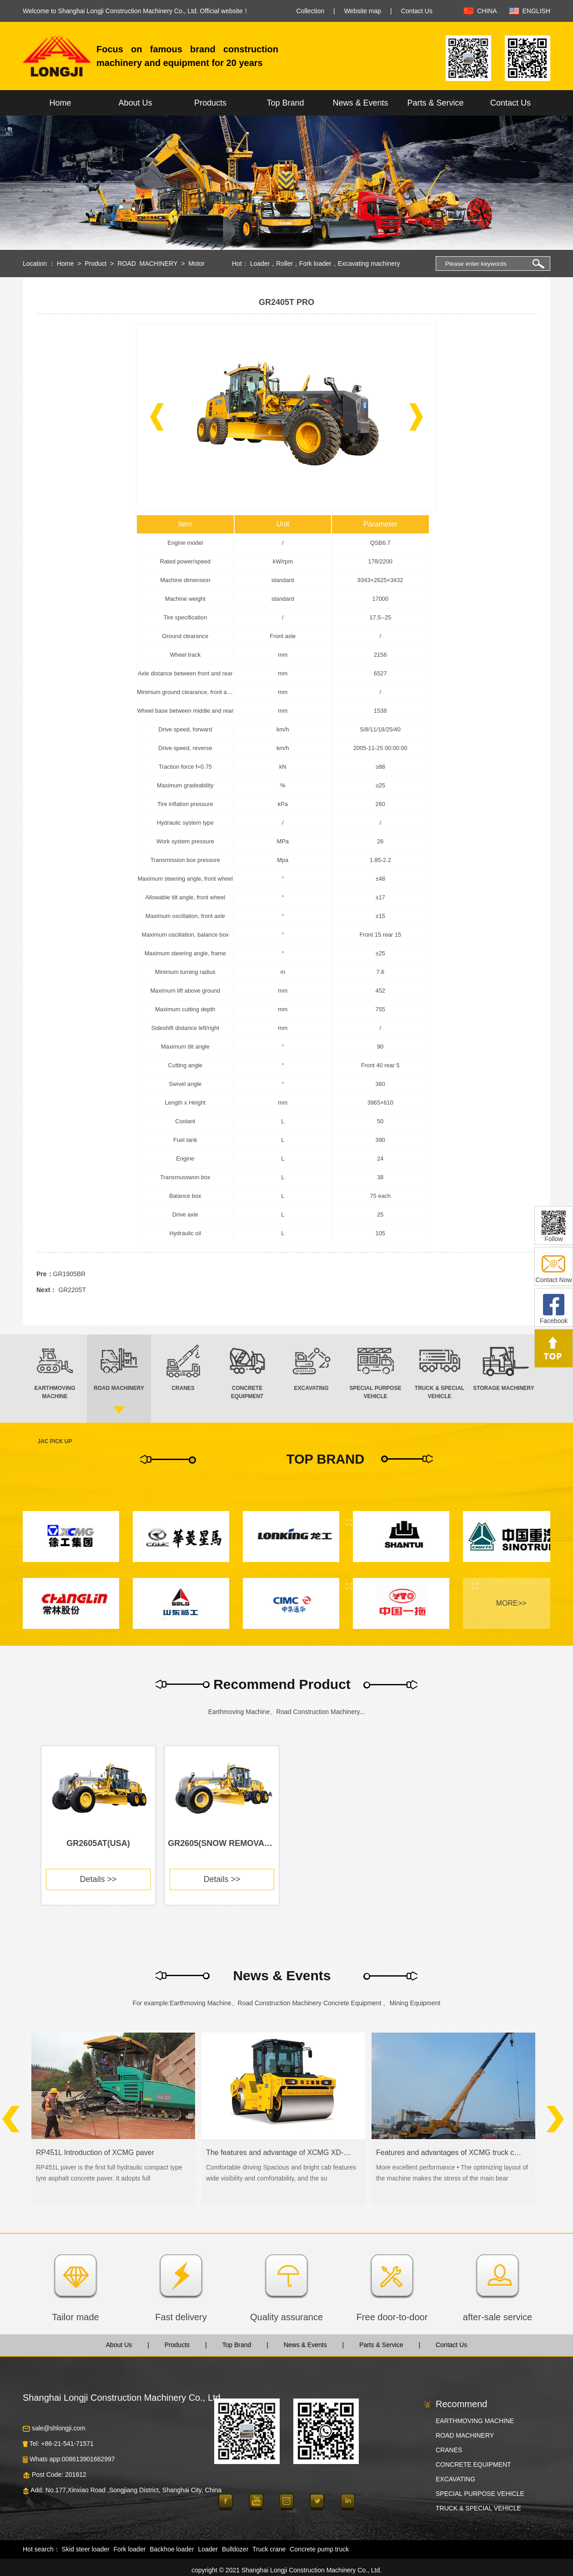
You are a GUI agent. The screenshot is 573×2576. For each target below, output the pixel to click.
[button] (157, 417)
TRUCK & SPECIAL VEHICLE (478, 2508)
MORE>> (511, 1603)
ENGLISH (536, 11)
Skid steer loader (86, 2549)
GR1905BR (69, 1274)
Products (210, 102)
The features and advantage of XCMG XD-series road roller (279, 2152)
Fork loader (315, 263)
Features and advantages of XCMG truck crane (449, 2152)
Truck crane (269, 2549)
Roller (284, 263)
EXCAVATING (455, 2479)
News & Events (360, 102)
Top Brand (285, 102)
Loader (260, 263)
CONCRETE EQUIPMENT (473, 2464)
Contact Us (416, 11)
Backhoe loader (172, 2549)
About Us (135, 102)
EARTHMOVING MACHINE (475, 2420)
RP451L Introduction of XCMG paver (95, 2152)
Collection (310, 11)
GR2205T (72, 1289)
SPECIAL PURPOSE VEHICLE (480, 2493)
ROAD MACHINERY (147, 263)
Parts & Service (435, 102)
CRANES (449, 2450)
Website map (362, 11)
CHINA (487, 11)
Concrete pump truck (319, 2549)
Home (60, 102)
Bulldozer (235, 2549)
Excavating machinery (369, 263)
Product (95, 263)
